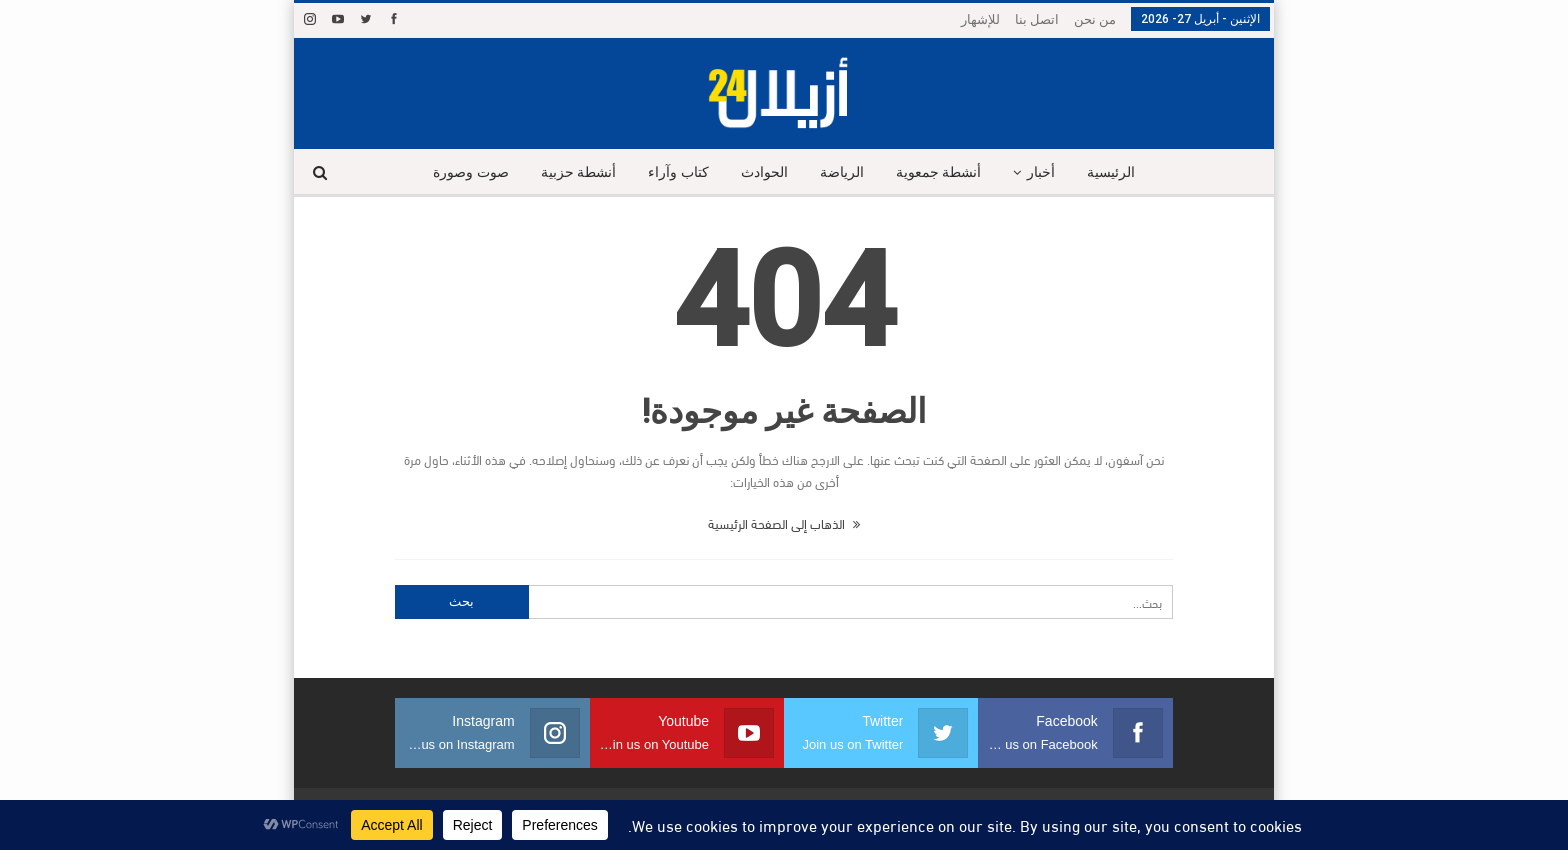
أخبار (1049, 172)
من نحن (1095, 19)
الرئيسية (1122, 172)
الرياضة (843, 172)
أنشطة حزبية (571, 172)
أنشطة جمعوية (943, 172)
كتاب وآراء (674, 172)
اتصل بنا (1037, 19)
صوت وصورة (461, 172)
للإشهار (980, 19)
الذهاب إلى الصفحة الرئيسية (784, 523)
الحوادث (762, 172)
